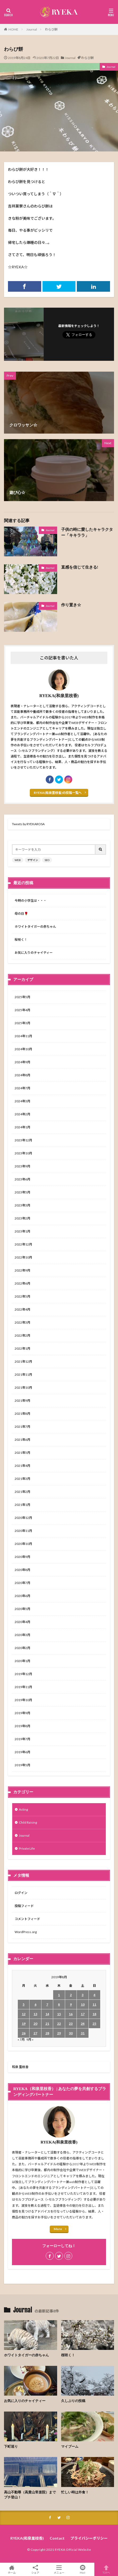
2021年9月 (22, 1401)
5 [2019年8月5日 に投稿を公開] (23, 2004)
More (58, 2229)
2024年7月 (22, 1088)
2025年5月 (22, 997)
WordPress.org (26, 1932)
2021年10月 (23, 1387)
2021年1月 (22, 1505)
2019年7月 (22, 1739)
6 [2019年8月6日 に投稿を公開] (35, 2004)
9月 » (29, 2039)
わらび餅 (51, 29)
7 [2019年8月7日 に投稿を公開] (47, 2004)
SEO (47, 860)
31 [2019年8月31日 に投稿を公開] (83, 2033)
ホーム (12, 2569)
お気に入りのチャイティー (34, 953)
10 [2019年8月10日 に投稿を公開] (83, 2004)
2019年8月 (22, 1726)
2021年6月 (22, 1440)
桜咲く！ (21, 940)
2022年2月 (22, 1335)
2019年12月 (23, 1674)
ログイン (21, 1893)
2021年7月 (22, 1427)
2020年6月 (22, 1596)
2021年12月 (23, 1361)
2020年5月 (22, 1609)
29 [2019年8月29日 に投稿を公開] (59, 2033)
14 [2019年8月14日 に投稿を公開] (47, 2014)
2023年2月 (22, 1218)
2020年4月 (22, 1622)
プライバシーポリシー (89, 2538)
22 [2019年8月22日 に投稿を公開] (59, 2024)
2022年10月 (23, 1257)
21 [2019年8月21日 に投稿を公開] (47, 2024)
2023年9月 (22, 1166)
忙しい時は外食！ (75, 2492)
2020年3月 (22, 1635)
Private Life (27, 1848)
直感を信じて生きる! (79, 567)
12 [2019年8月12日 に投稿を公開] (24, 2014)
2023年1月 (22, 1231)
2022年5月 (22, 1296)
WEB (18, 860)
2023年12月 (23, 1140)
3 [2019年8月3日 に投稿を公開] (82, 1995)
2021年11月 (23, 1374)
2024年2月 (22, 1114)
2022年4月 (22, 1309)
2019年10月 (23, 1700)
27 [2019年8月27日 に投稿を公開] (35, 2033)
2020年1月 (22, 1661)
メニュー (59, 2569)
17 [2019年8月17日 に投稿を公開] (83, 2014)
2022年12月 (23, 1244)
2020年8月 (22, 1570)
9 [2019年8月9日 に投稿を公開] (71, 2004)
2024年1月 (22, 1127)
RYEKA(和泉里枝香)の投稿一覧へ (58, 793)
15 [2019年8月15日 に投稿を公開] (59, 2014)
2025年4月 (22, 1010)
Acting (23, 1809)
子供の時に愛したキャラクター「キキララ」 (87, 532)
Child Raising (28, 1822)
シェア (35, 2569)
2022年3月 (22, 1322)
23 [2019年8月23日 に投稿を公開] (71, 2024)
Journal (31, 29)
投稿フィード (24, 1906)
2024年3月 (22, 1101)
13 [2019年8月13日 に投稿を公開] (35, 2014)
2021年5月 (22, 1453)
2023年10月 (23, 1153)
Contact (57, 2538)
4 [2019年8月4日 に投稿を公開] (94, 1995)
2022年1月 (22, 1348)
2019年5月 (22, 1765)
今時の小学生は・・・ (31, 901)
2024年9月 (22, 1062)
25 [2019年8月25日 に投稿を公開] (94, 2024)
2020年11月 (23, 1531)
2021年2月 (22, 1492)
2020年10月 (23, 1544)
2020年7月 (22, 1583)
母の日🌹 (21, 914)
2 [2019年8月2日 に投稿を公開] (71, 1995)
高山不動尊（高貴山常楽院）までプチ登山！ (30, 2494)
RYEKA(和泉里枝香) (27, 2538)
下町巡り (11, 2446)
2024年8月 (22, 1075)
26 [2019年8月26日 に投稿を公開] (24, 2033)
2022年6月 (22, 1283)
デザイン (32, 860)
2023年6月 (22, 1179)
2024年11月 (23, 1036)
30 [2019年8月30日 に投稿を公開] (71, 2033)
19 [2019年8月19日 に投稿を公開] (24, 2024)
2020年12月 (23, 1518)
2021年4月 (22, 1466)
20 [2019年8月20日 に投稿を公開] (35, 2024)
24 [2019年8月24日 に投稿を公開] (83, 2024)
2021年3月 (22, 1479)
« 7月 (21, 2039)
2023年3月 (22, 1205)
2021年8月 (22, 1414)
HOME (13, 29)
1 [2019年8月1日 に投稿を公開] (59, 1995)
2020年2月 (22, 1648)
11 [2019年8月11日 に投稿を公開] (94, 2004)
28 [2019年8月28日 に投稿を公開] (47, 2033)
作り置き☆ (71, 605)
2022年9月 (22, 1270)
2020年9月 (22, 1557)
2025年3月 (22, 1023)
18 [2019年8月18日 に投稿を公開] (94, 2014)
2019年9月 (22, 1713)
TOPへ (106, 2569)
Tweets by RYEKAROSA (28, 824)
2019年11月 (23, 1687)
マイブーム (69, 2446)
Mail (82, 2569)
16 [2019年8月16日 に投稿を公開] (71, 2014)
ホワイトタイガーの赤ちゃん (35, 927)
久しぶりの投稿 (73, 2401)
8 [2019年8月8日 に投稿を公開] (59, 2004)
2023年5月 (22, 1192)
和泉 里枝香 (20, 2067)
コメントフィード (27, 1919)
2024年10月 (23, 1049)
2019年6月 (22, 1752)
